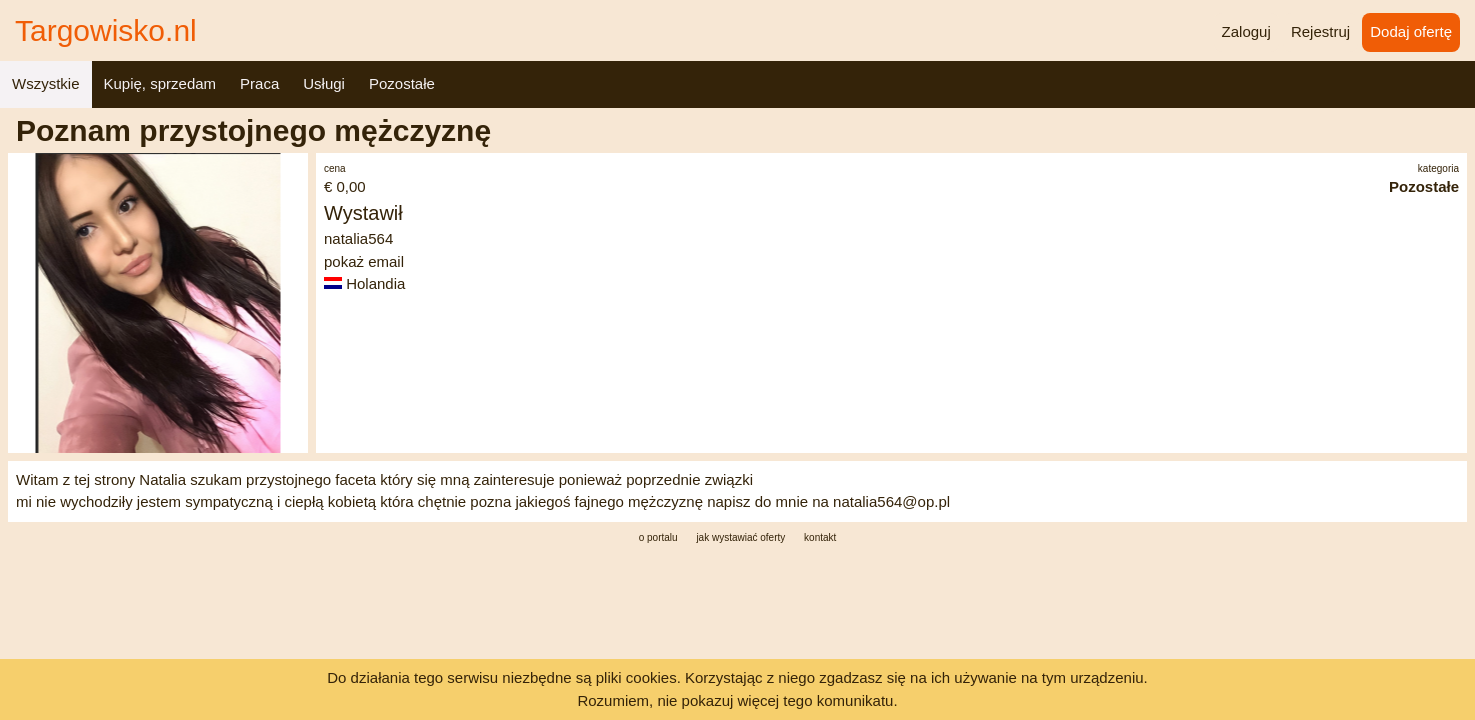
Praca (259, 83)
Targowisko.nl (106, 30)
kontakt (820, 537)
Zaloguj (1246, 31)
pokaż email (364, 261)
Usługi (324, 83)
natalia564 (358, 238)
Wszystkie (46, 83)
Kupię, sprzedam (160, 83)
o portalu (658, 537)
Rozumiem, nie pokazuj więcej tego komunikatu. (737, 700)
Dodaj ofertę (1411, 31)
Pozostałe (402, 83)
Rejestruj (1320, 31)
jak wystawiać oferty (740, 537)
